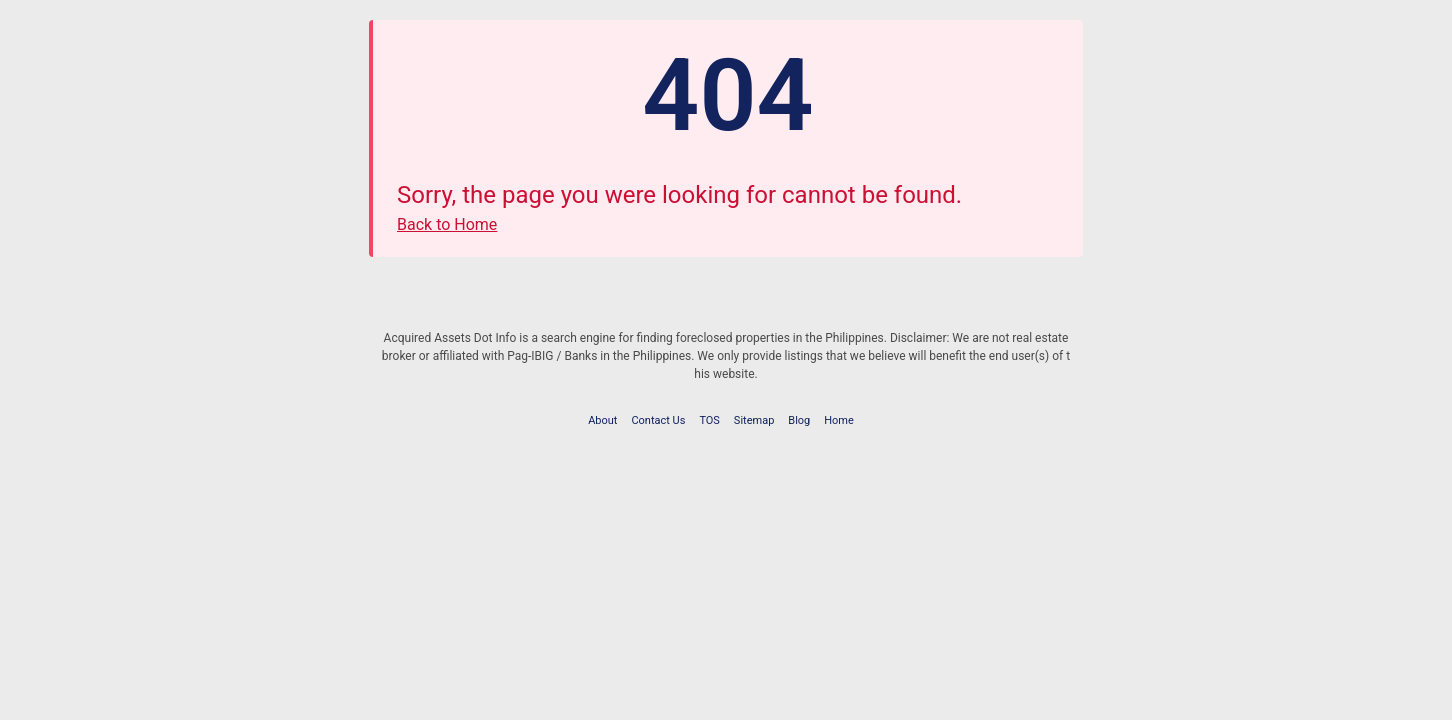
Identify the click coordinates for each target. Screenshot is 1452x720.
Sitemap (754, 420)
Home (839, 420)
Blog (799, 420)
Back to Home (447, 224)
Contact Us (658, 420)
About (602, 420)
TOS (709, 420)
